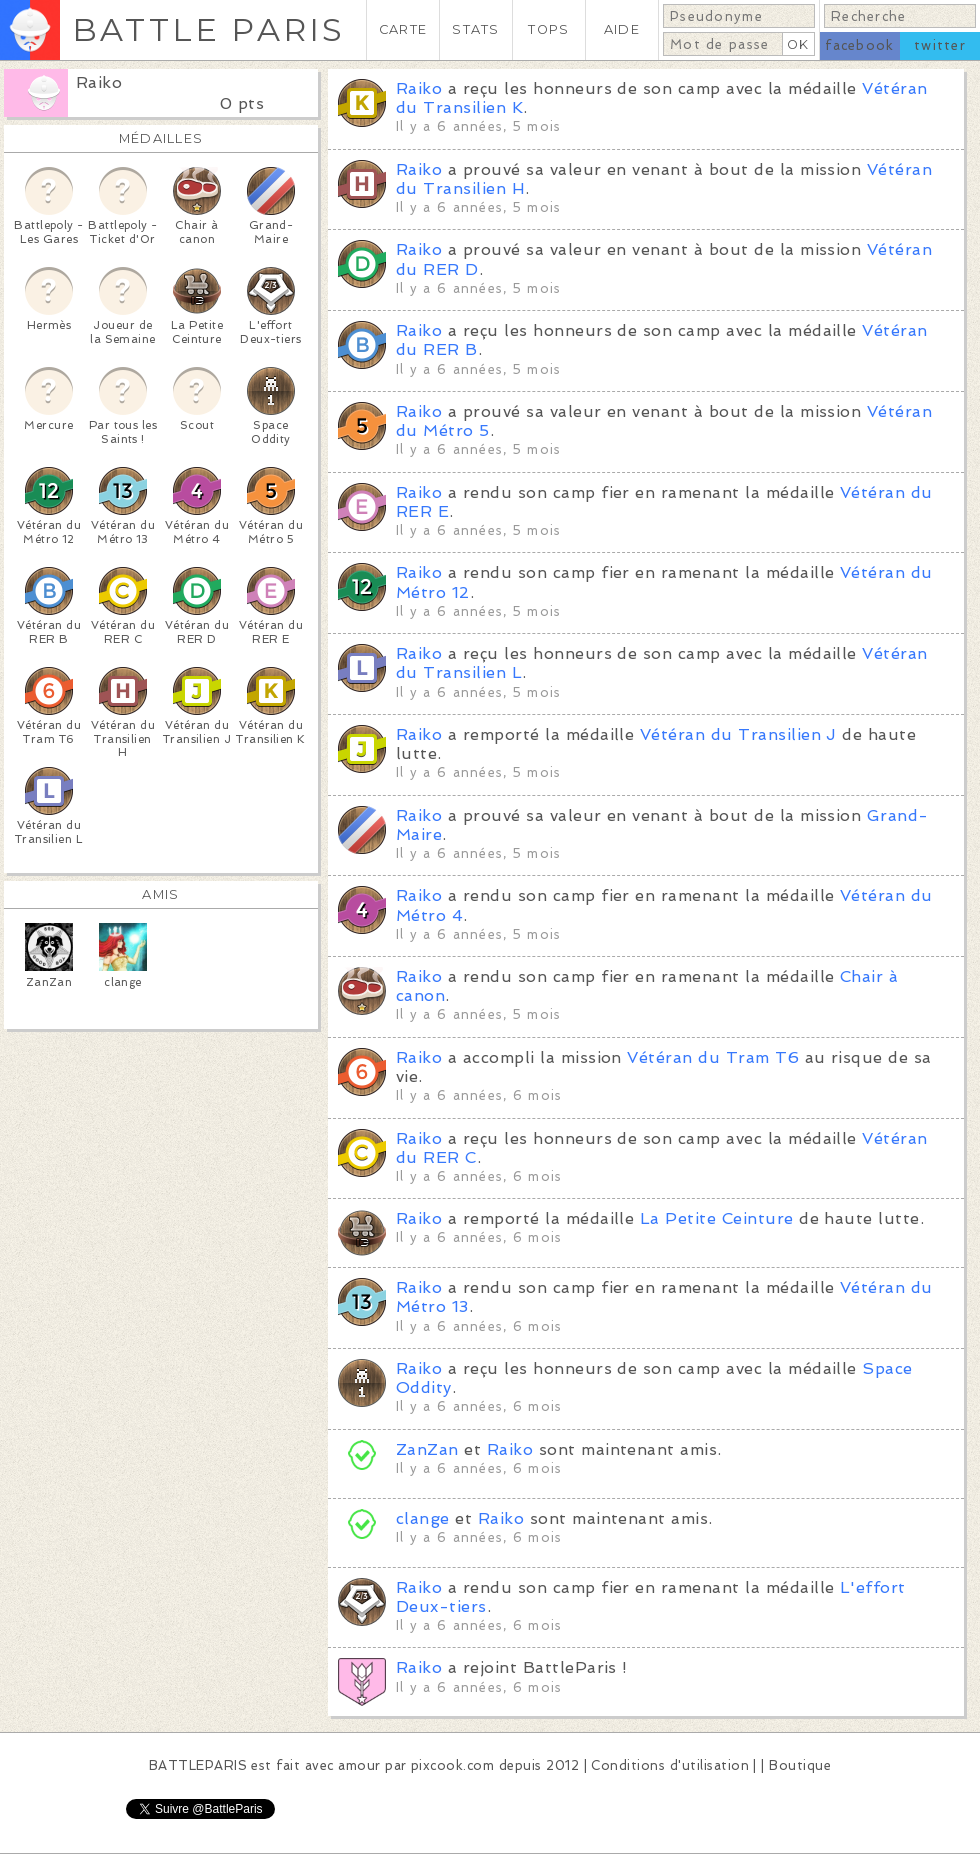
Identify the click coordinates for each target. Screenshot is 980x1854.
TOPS (548, 29)
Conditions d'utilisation (670, 1765)
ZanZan (427, 1449)
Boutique (800, 1765)
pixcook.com (452, 1765)
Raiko (99, 82)
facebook (859, 45)
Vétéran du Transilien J (738, 734)
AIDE (622, 29)
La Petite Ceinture (717, 1218)
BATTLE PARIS (208, 29)
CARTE (403, 29)
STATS (475, 29)
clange (423, 1518)
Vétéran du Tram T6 (713, 1057)
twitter (940, 45)
